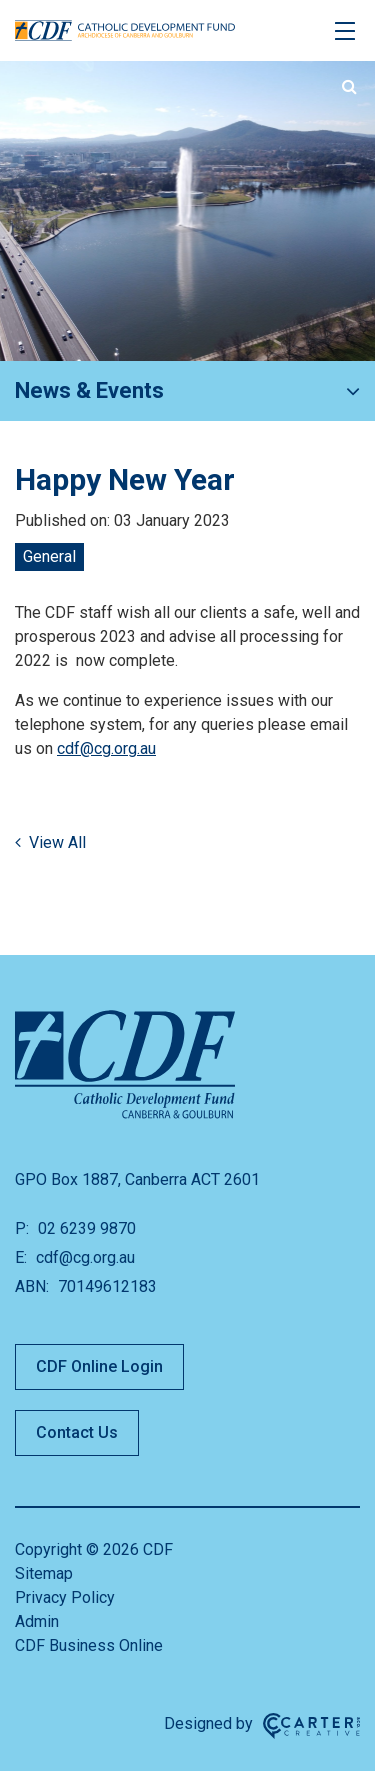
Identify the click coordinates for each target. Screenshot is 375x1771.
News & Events (89, 390)
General (49, 556)
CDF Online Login (99, 1366)
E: (21, 1257)
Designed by (208, 1723)
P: (22, 1228)
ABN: (32, 1286)
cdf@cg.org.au (106, 748)
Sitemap (44, 1573)
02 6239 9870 (85, 1228)
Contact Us (77, 1432)
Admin (37, 1621)
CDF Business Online (89, 1645)
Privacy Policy (65, 1597)
